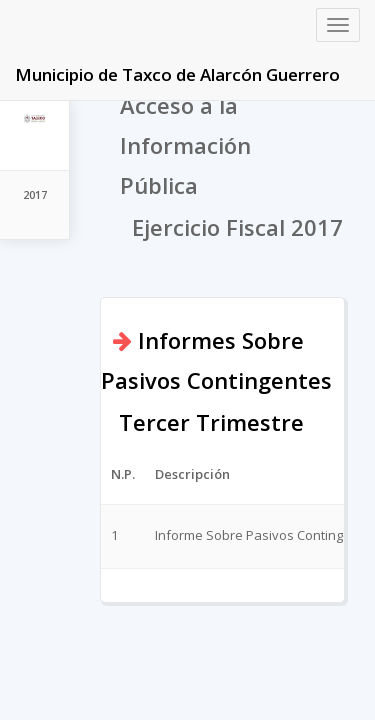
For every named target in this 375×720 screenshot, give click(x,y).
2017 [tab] (35, 194)
